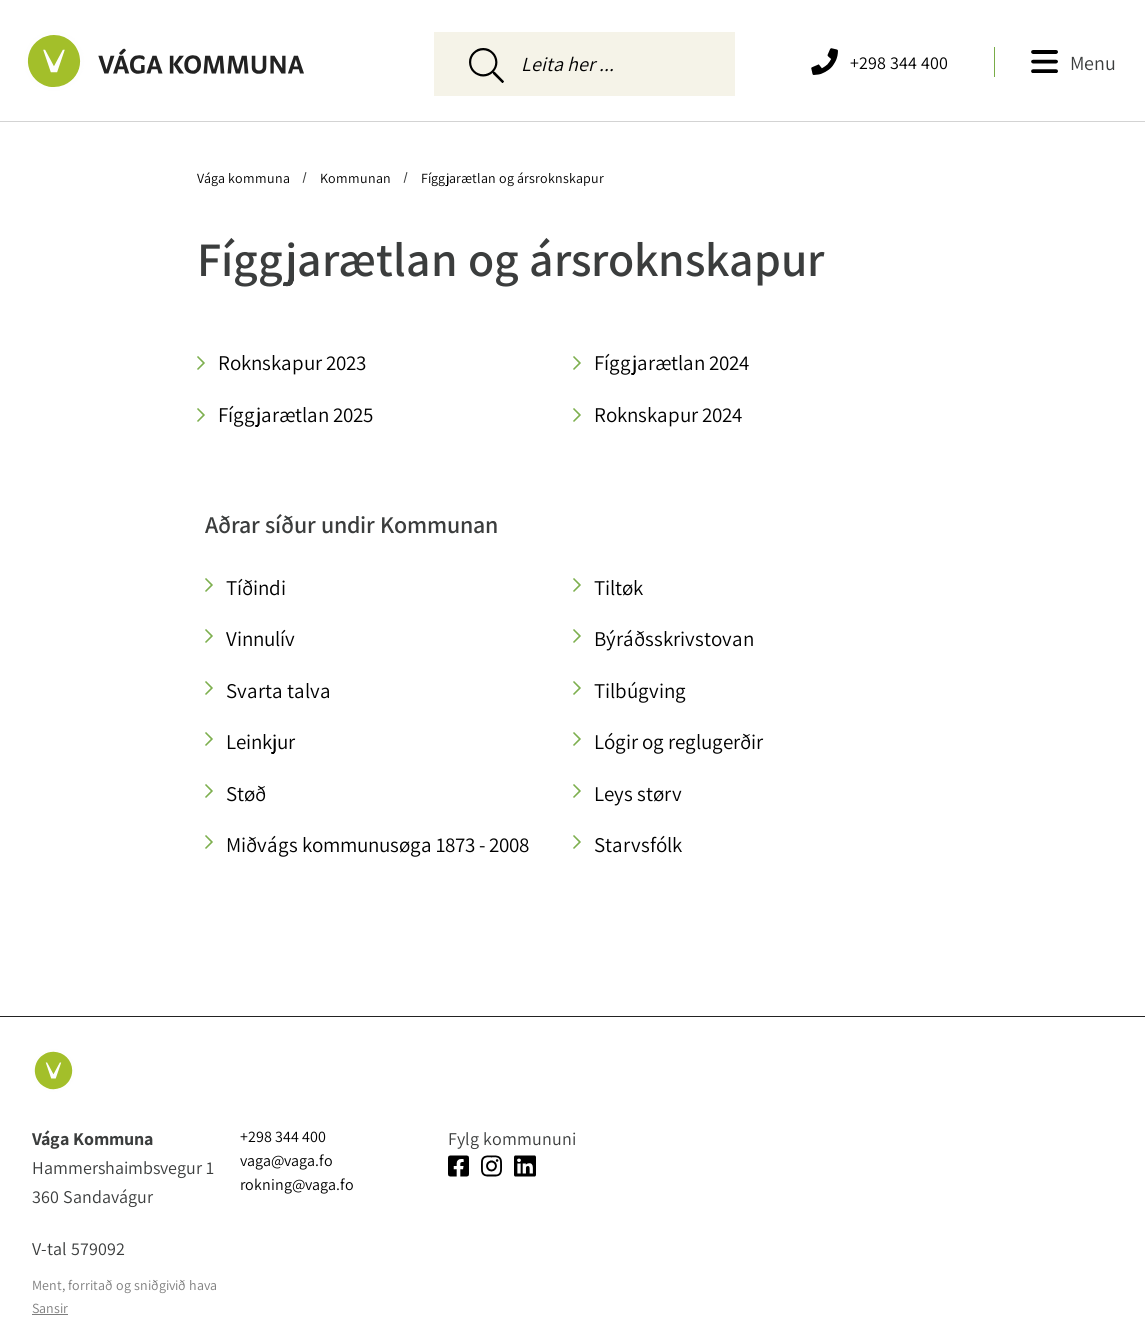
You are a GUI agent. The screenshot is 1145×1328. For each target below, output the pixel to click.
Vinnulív (260, 638)
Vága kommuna (245, 178)
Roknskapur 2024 (668, 414)
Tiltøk (618, 587)
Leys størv (638, 793)
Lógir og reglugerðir (678, 741)
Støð (246, 793)
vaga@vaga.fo (286, 1160)
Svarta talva (278, 690)
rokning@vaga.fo (297, 1184)
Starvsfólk (638, 844)
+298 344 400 (899, 62)
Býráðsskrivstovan (674, 638)
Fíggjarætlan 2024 (671, 362)
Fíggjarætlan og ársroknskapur (511, 178)
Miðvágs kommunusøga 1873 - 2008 (377, 844)
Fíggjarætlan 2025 (295, 414)
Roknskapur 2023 (292, 362)
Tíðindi (256, 587)
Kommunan (355, 178)
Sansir (50, 1308)
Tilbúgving (640, 690)
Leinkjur (260, 741)
